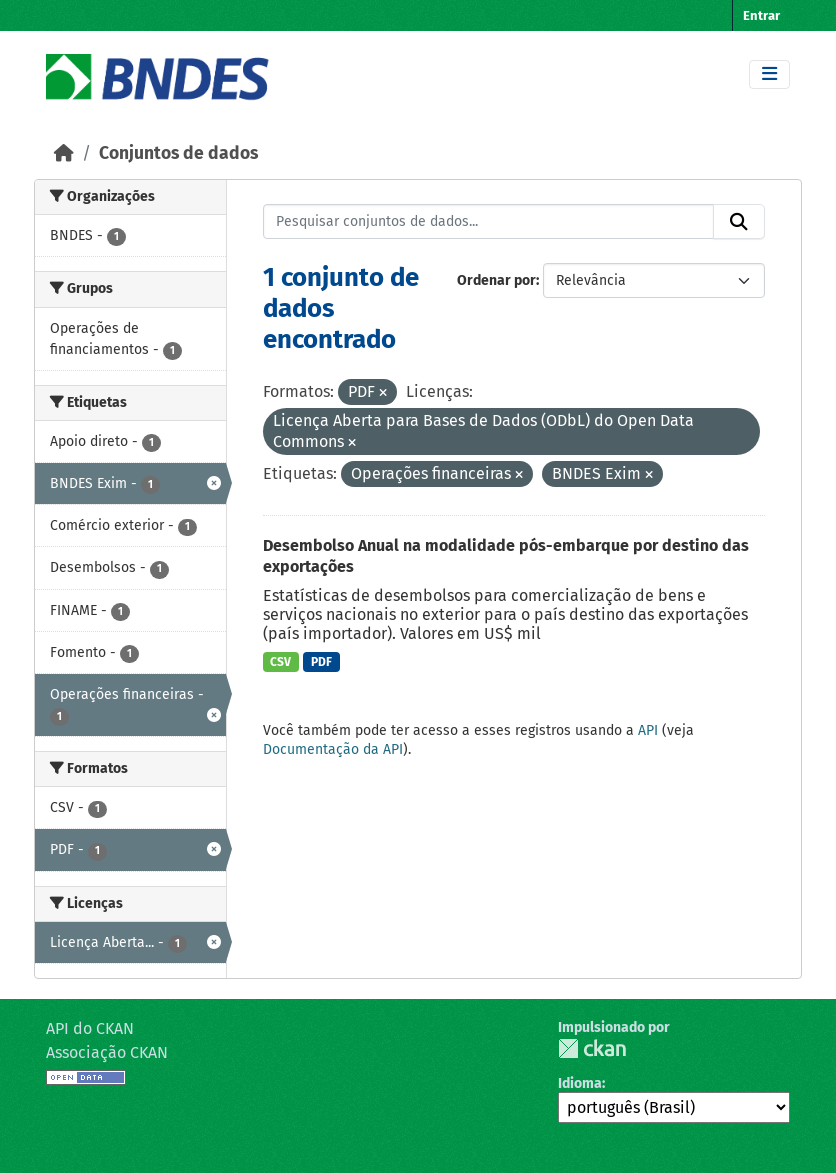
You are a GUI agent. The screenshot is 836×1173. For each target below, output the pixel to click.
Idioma (580, 1083)
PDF (321, 662)
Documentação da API (333, 749)
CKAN (592, 1048)
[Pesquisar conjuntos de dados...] (489, 222)
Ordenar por (496, 280)
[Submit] (739, 222)
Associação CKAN (107, 1052)
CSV (280, 662)
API (648, 730)
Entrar (761, 15)
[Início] (64, 153)
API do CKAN (90, 1028)
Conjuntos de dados (178, 153)
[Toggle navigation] (769, 74)
